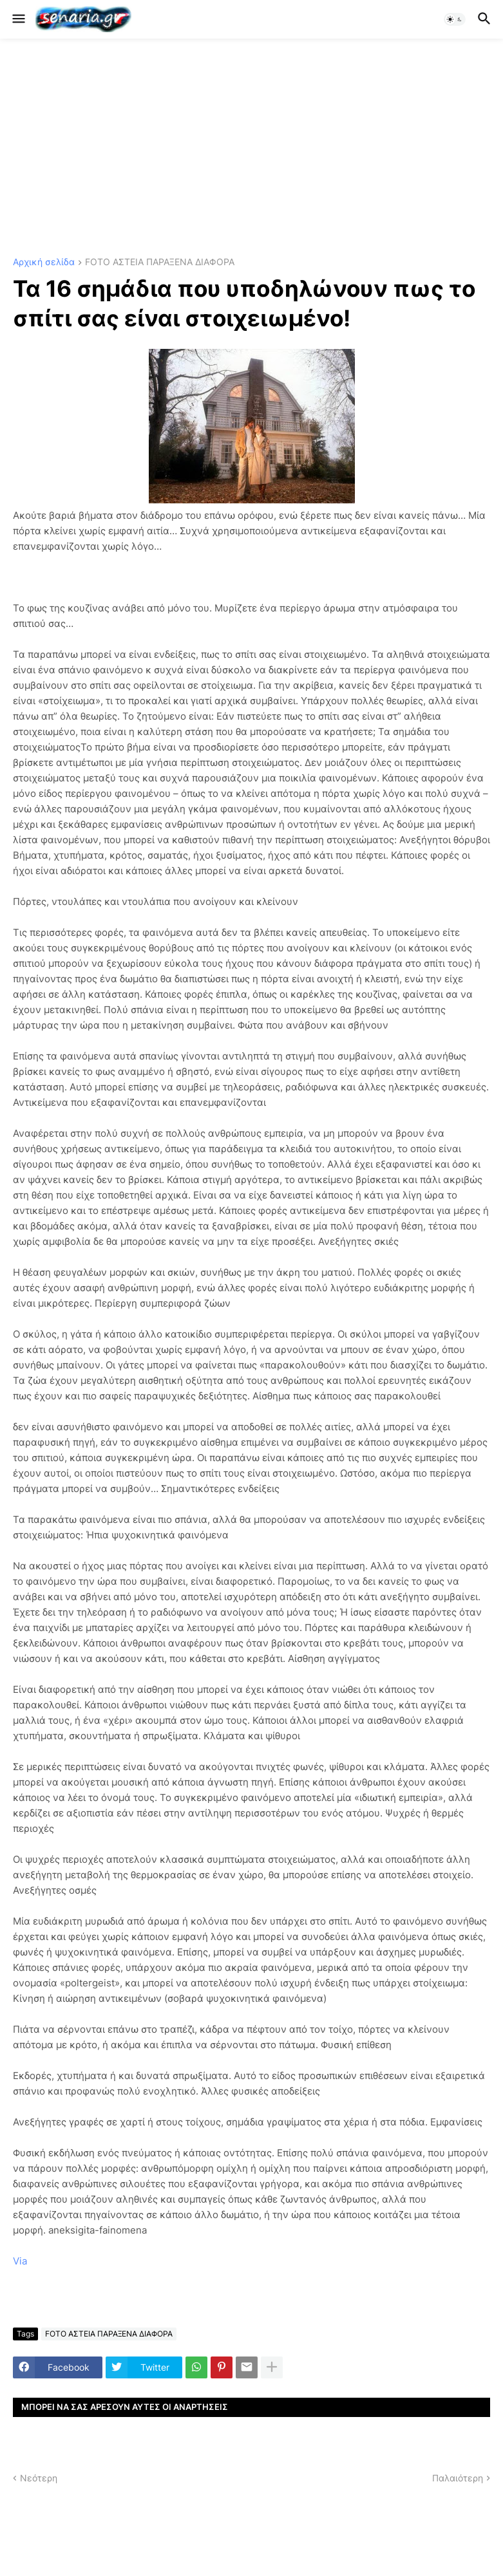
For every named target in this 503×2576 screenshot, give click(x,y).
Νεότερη (38, 2477)
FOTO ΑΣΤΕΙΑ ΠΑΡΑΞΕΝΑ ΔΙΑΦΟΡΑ (159, 262)
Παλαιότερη (457, 2477)
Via (20, 2261)
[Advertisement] (251, 148)
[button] (17, 19)
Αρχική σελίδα (44, 262)
